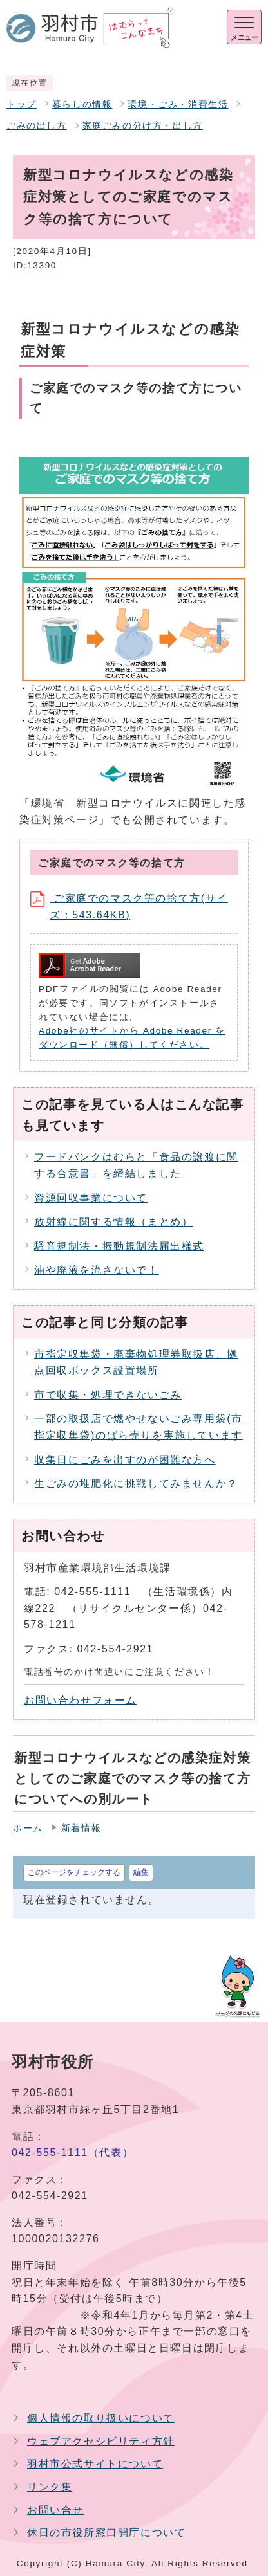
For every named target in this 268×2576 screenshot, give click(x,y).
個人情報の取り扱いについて (101, 2418)
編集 (141, 1872)
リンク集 (49, 2486)
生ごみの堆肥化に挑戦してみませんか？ (136, 1483)
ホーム (28, 1828)
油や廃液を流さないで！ (96, 1270)
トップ (21, 104)
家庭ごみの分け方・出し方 (142, 126)
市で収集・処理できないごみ (108, 1394)
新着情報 (81, 1828)
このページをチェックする (74, 1872)
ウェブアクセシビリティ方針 (101, 2441)
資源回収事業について (91, 1197)
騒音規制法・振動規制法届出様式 (119, 1246)
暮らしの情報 (82, 104)
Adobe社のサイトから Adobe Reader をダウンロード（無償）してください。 (132, 1038)
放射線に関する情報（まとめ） (113, 1221)
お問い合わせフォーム (80, 1700)
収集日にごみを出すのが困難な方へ (125, 1459)
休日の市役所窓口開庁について (106, 2532)
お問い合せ (55, 2510)
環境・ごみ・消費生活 (178, 104)
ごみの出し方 (36, 126)
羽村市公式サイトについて (95, 2463)
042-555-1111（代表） (72, 2152)
